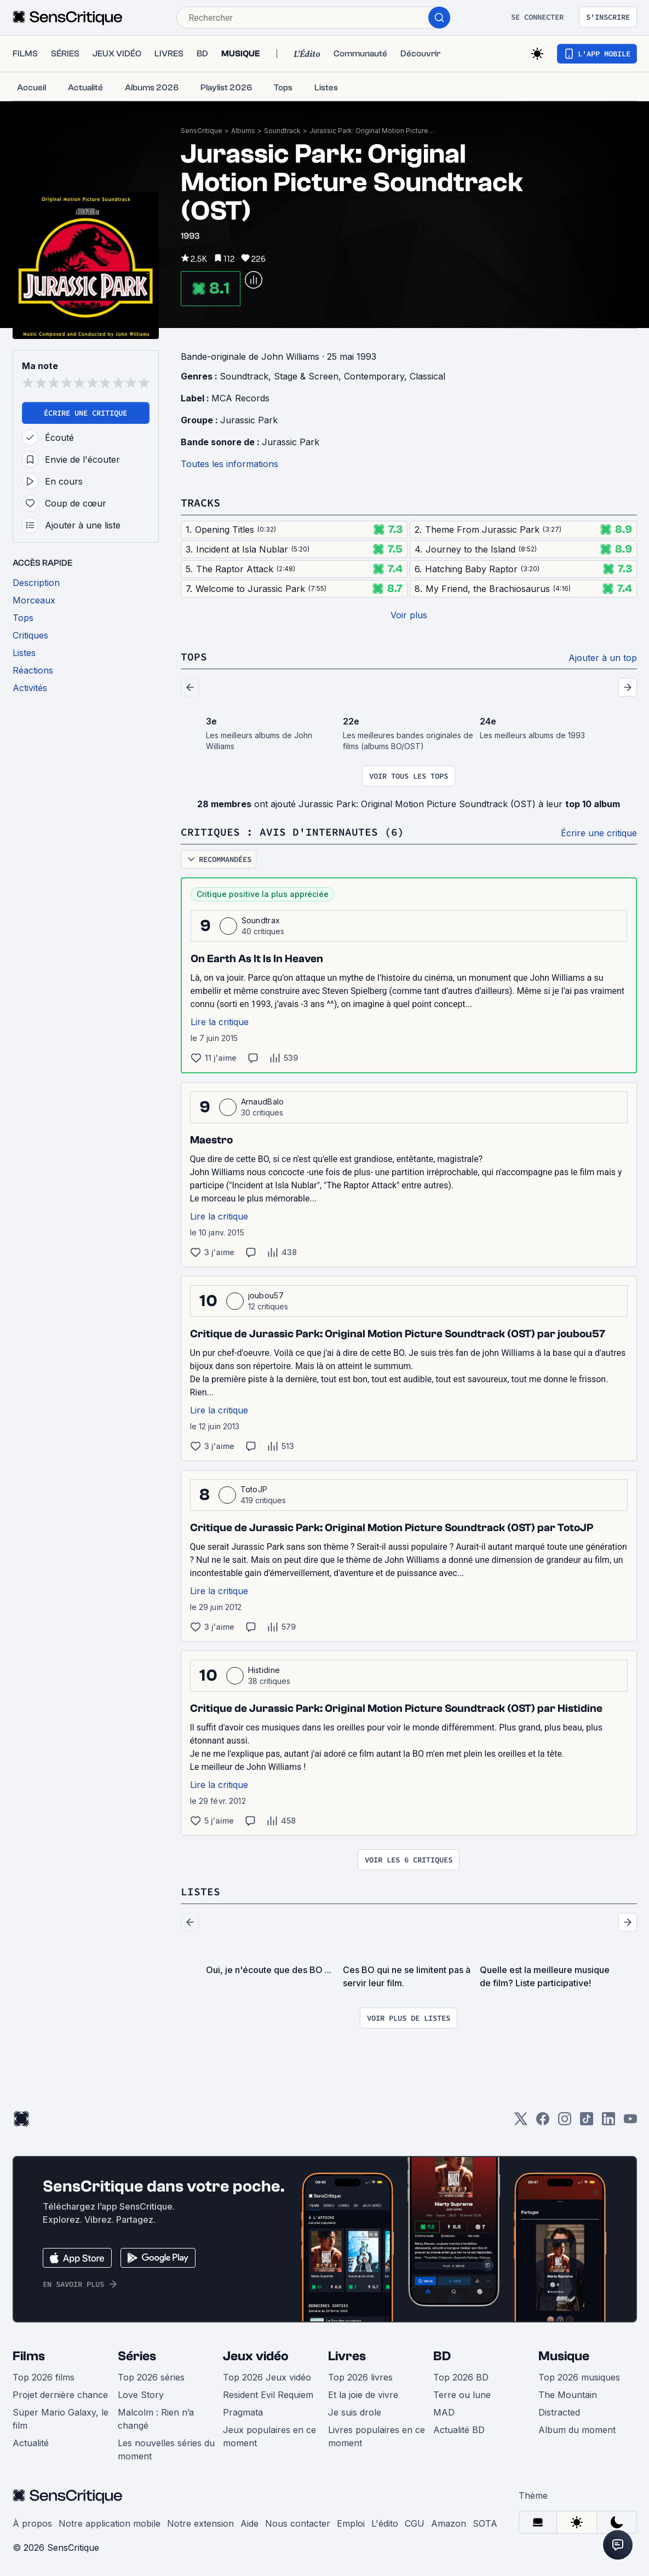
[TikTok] (586, 2122)
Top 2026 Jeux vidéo (267, 2377)
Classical (427, 376)
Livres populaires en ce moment (376, 2436)
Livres (347, 2356)
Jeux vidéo (256, 2356)
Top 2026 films (43, 2377)
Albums (243, 131)
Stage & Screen (306, 376)
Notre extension (200, 2523)
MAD (444, 2412)
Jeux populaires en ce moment (269, 2436)
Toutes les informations (229, 463)
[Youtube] (630, 2122)
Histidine (264, 1670)
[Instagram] (564, 2122)
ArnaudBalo (262, 1101)
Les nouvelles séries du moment (166, 2449)
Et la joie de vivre (363, 2394)
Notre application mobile (109, 2523)
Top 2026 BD (461, 2377)
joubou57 (266, 1295)
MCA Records (240, 398)
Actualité (31, 2442)
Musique (563, 2356)
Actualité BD (459, 2429)
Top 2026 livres (360, 2377)
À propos (32, 2523)
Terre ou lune (462, 2394)
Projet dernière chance (60, 2394)
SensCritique (201, 131)
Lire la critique (220, 1021)
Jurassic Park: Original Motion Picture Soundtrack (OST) (372, 131)
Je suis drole (354, 2412)
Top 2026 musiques (579, 2377)
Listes (200, 1891)
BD (442, 2356)
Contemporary (374, 376)
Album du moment (577, 2429)
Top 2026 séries (151, 2377)
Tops (194, 656)
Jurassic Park (249, 420)
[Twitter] (520, 2122)
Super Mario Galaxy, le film (60, 2419)
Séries (137, 2356)
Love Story (141, 2394)
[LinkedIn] (608, 2122)
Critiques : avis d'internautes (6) (292, 831)
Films (29, 2356)
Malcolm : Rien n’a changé (156, 2419)
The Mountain (567, 2394)
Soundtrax (261, 920)
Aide (249, 2523)
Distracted (559, 2412)
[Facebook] (542, 2122)
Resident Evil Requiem (268, 2394)
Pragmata (243, 2412)
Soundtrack (282, 131)
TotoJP (254, 1489)
